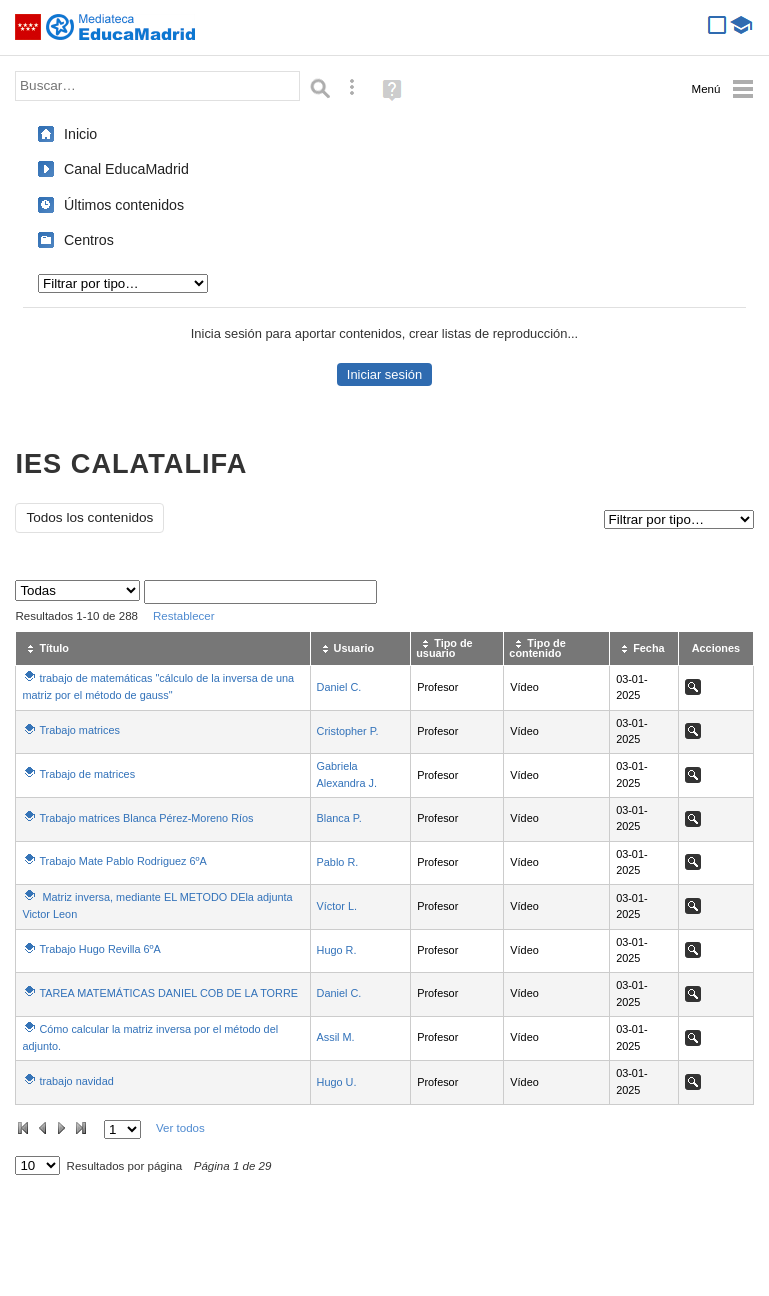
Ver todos (180, 1128)
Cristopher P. (348, 731)
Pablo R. (338, 862)
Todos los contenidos (89, 517)
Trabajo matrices (79, 730)
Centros (89, 240)
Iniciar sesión (384, 374)
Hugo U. (337, 1082)
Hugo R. (337, 950)
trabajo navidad (76, 1081)
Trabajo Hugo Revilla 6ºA (99, 949)
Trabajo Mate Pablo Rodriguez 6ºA (122, 861)
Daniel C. (339, 687)
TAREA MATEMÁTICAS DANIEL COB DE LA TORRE (168, 993)
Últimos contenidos (124, 205)
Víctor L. (337, 906)
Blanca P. (339, 818)
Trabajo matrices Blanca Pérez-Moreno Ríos (146, 818)
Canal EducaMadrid (126, 169)
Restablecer (184, 616)
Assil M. (336, 1037)
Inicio (80, 134)
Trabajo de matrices (87, 774)
